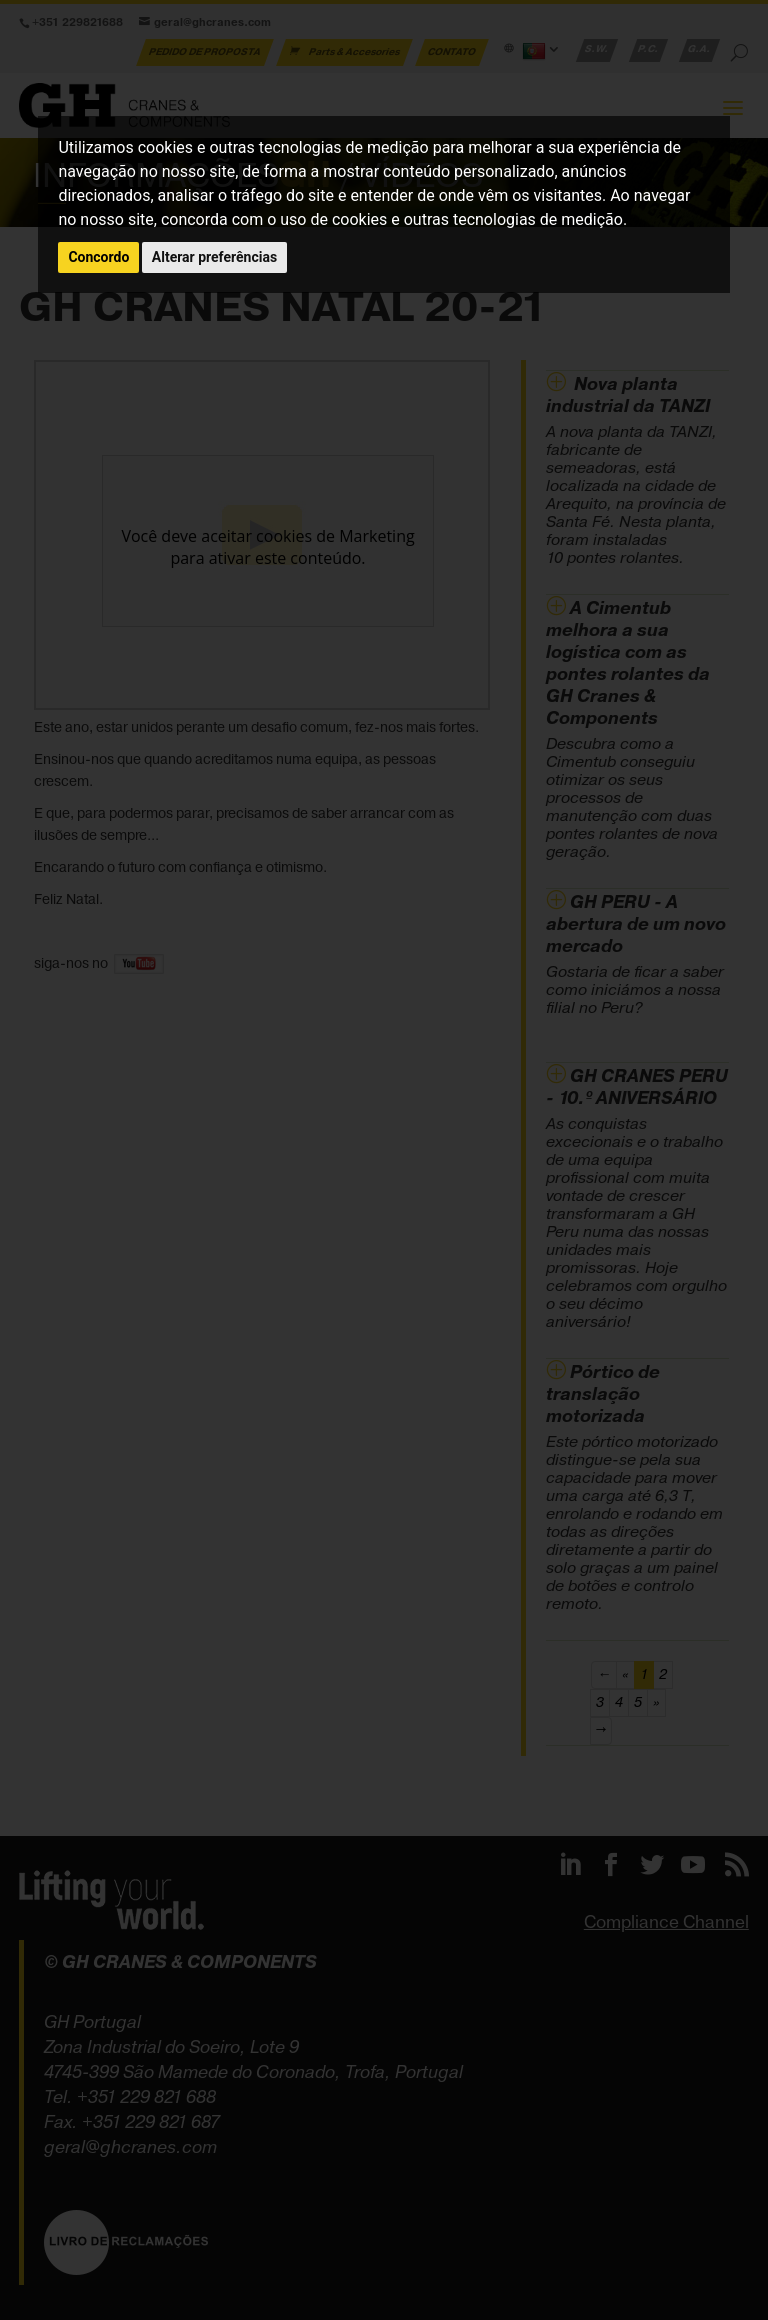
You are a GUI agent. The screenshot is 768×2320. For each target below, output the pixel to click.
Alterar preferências (214, 257)
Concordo (98, 257)
